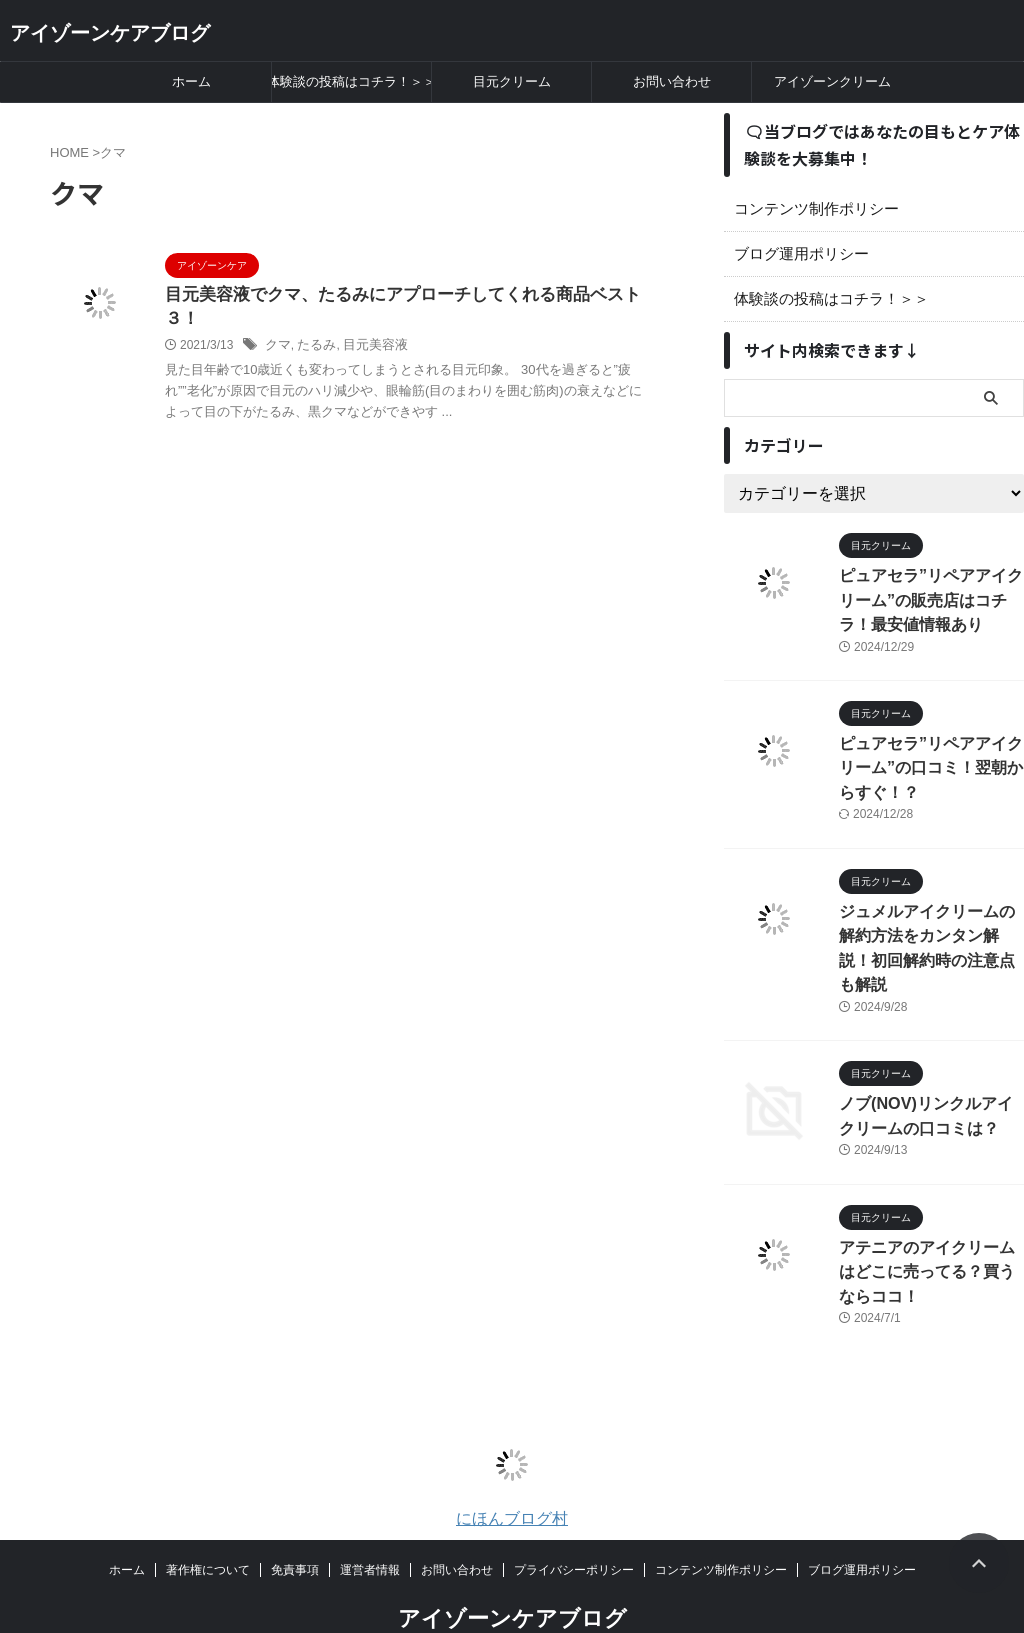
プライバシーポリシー (574, 1520)
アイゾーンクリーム (832, 81)
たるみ (313, 322)
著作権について (208, 1520)
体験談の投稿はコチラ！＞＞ (351, 81)
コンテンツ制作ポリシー (811, 209)
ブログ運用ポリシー (797, 254)
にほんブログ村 (512, 1468)
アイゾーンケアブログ (110, 33)
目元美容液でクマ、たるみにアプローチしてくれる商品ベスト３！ (405, 295)
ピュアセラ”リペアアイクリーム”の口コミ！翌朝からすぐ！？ (926, 758)
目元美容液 (368, 322)
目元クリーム (512, 81)
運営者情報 (370, 1520)
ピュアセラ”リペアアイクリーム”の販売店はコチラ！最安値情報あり (926, 596)
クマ (277, 322)
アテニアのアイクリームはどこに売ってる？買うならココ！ (930, 1223)
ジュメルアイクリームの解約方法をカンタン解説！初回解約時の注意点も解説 (930, 920)
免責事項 (295, 1520)
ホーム (191, 81)
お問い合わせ (672, 81)
